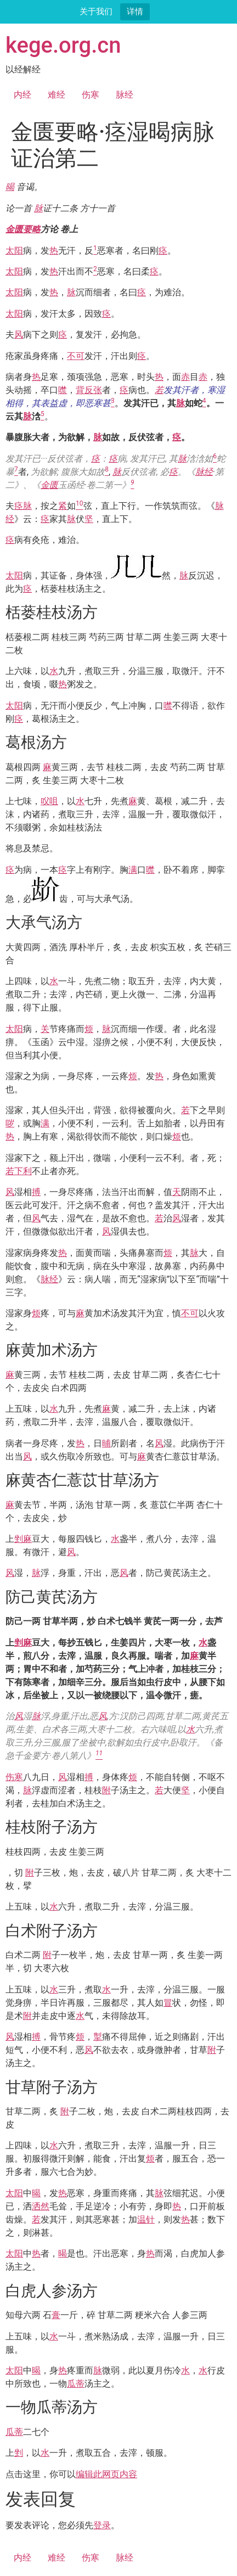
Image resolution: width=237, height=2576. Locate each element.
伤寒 (90, 94)
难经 (56, 94)
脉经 (124, 94)
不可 (75, 356)
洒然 (40, 2206)
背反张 (89, 390)
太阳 (14, 250)
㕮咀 (49, 801)
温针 (146, 2219)
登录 (102, 2525)
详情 (135, 11)
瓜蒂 (75, 2383)
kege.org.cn (63, 45)
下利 (23, 1171)
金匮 (49, 485)
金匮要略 (23, 229)
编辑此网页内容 (106, 2474)
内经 (22, 94)
